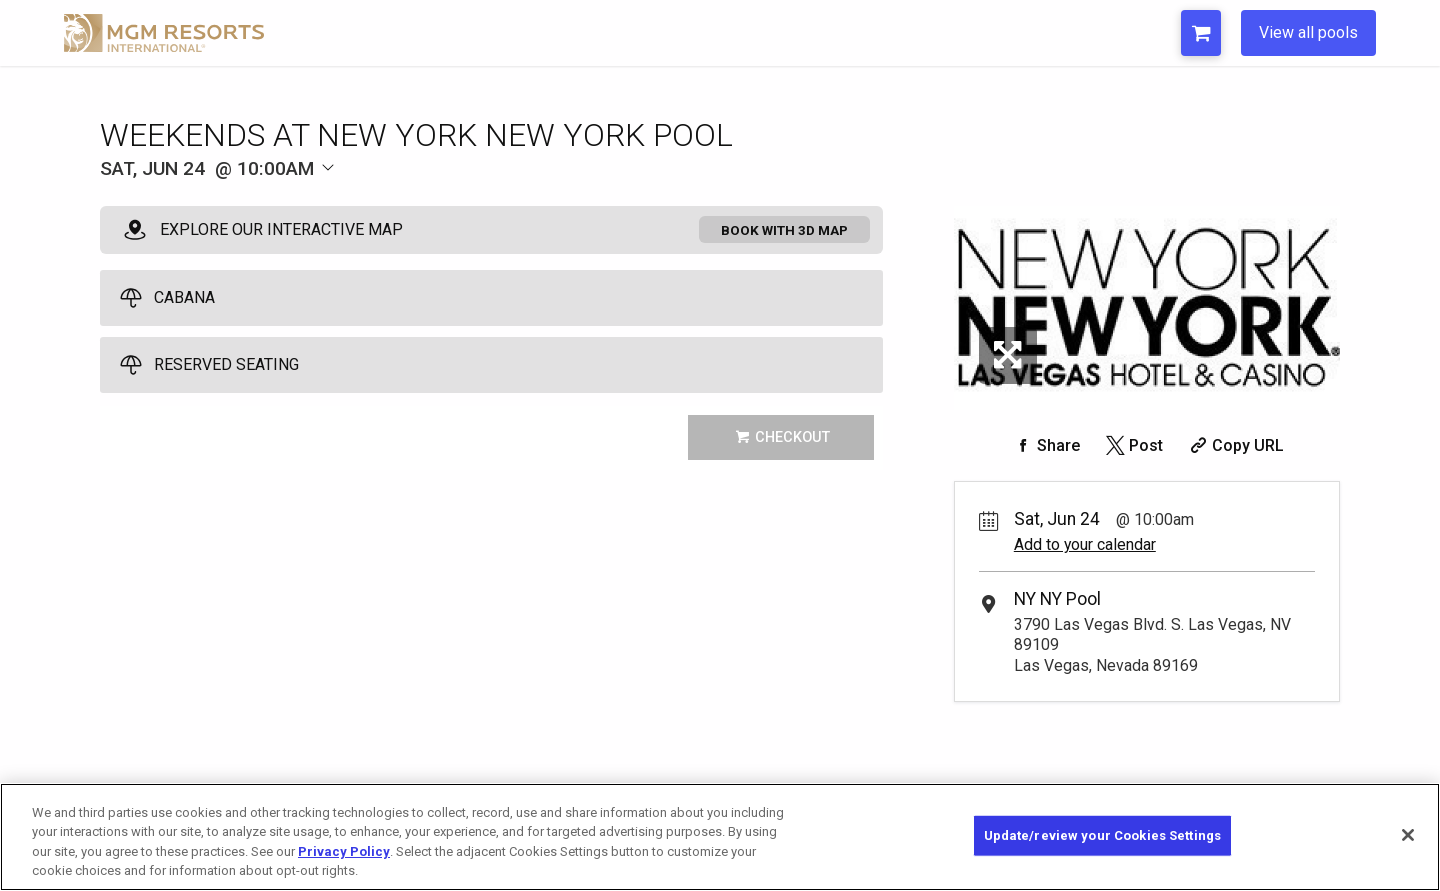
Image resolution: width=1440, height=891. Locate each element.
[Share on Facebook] (1045, 445)
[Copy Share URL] (1234, 445)
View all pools (1308, 32)
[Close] (1408, 835)
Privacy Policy (344, 851)
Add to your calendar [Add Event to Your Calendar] (1085, 544)
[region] (720, 837)
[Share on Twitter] (1132, 445)
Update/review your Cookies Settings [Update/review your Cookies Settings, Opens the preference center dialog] (1103, 835)
